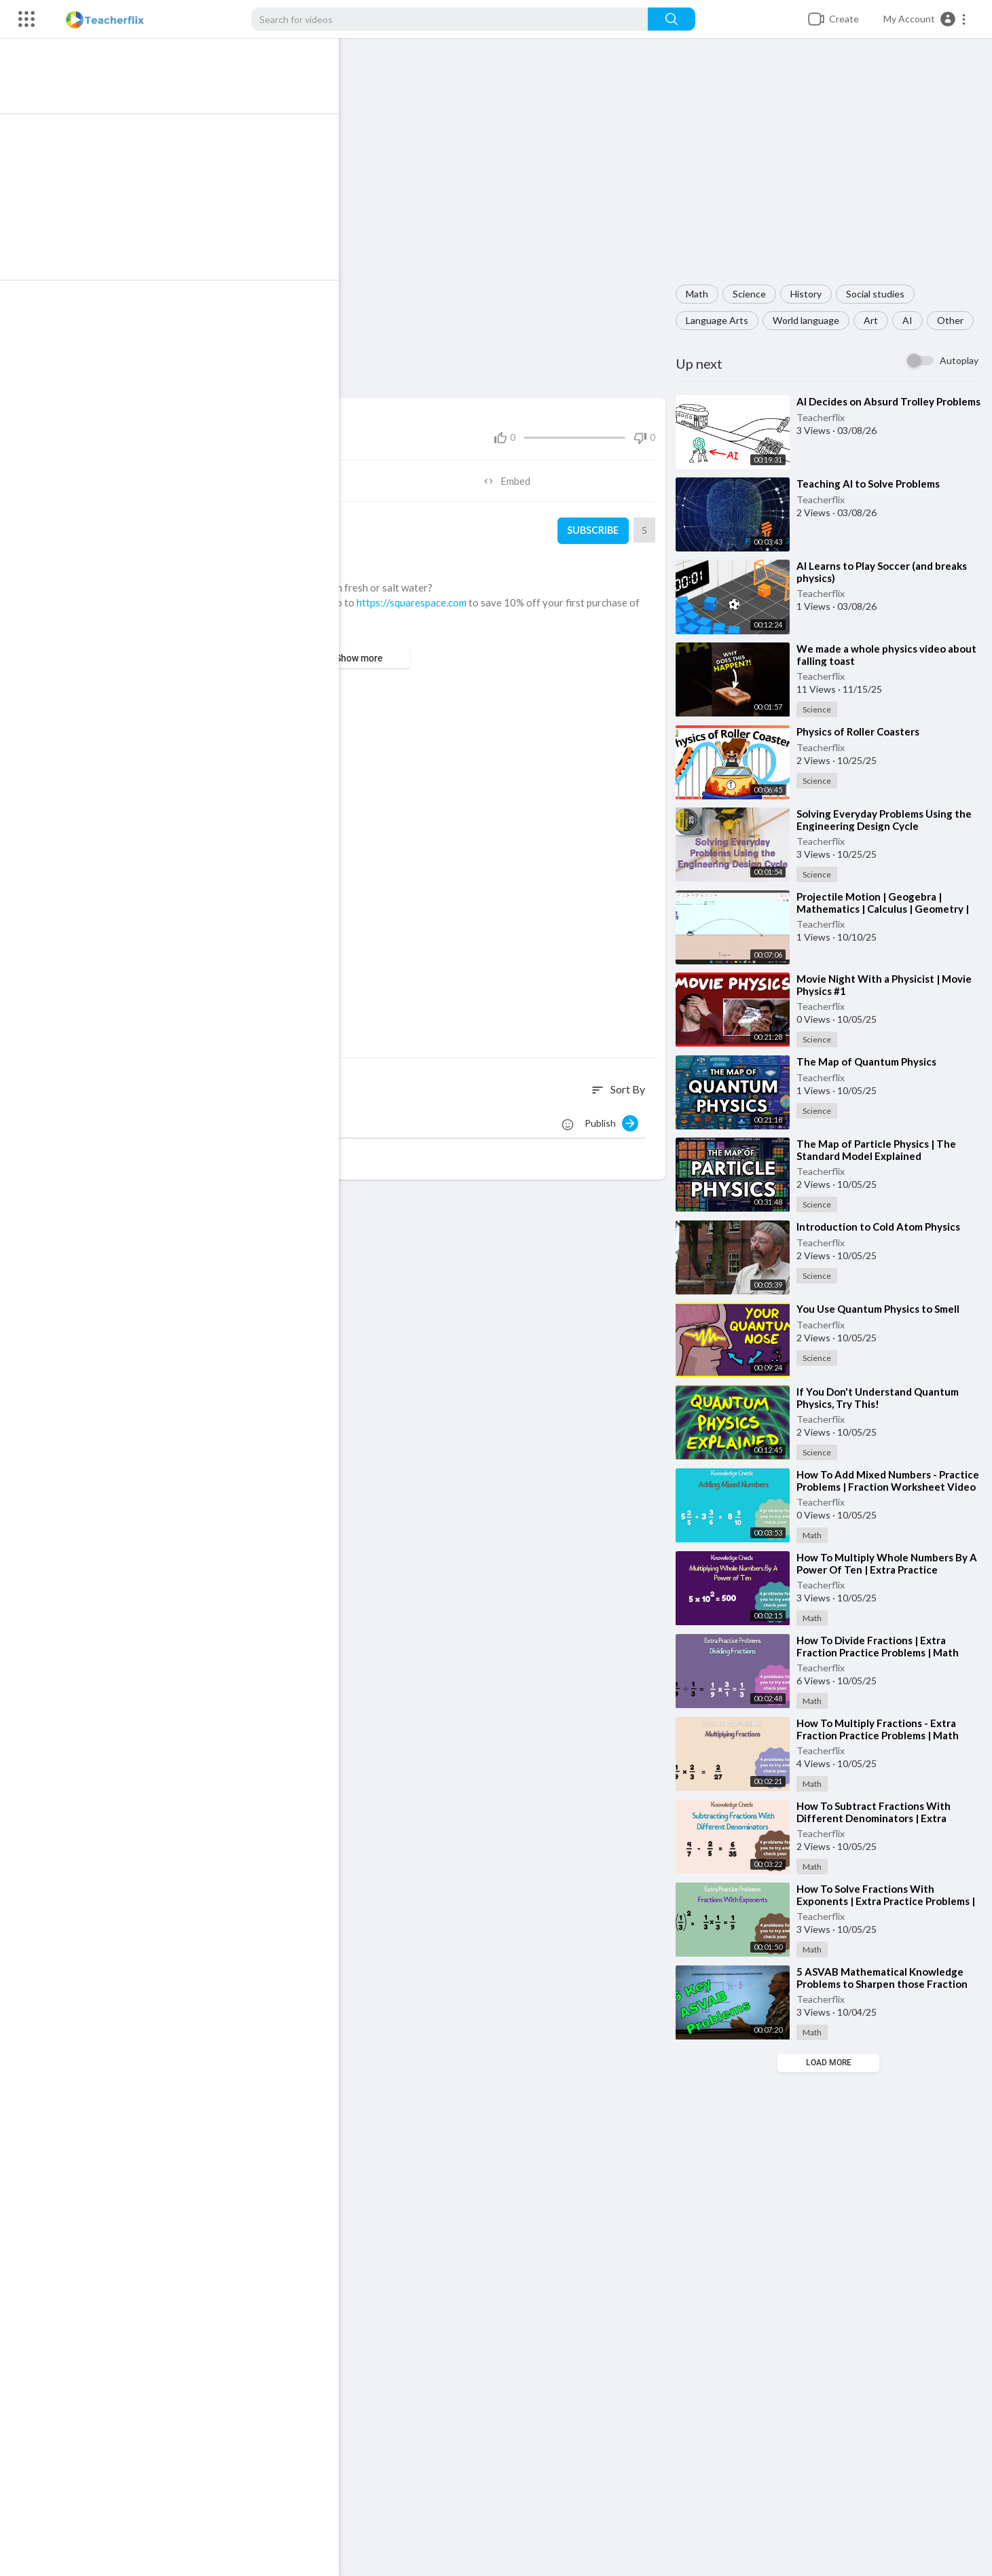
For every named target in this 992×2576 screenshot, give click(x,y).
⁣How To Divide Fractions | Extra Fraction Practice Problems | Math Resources (882, 1652)
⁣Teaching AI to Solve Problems (872, 483)
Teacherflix (825, 429)
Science (753, 294)
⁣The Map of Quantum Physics (870, 1061)
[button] (925, 19)
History (810, 294)
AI (911, 320)
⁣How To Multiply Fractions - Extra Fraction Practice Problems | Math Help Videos (882, 1735)
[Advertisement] (831, 168)
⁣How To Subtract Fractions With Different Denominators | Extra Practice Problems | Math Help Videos (890, 1818)
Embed (513, 475)
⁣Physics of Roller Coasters (862, 731)
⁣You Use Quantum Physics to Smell (882, 1309)
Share (220, 475)
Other (954, 320)
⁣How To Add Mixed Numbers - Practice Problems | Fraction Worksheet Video (871, 1486)
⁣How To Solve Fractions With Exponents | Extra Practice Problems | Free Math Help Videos (890, 1901)
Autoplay (959, 360)
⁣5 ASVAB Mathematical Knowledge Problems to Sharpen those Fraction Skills (886, 1983)
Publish (615, 1117)
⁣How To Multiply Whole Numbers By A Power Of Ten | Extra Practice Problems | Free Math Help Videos (891, 1569)
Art (875, 320)
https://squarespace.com (424, 596)
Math (701, 294)
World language (810, 320)
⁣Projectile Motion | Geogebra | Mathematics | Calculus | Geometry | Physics (887, 908)
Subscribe (595, 524)
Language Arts (721, 320)
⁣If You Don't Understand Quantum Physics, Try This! (882, 1397)
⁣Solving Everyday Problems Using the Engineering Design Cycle (888, 820)
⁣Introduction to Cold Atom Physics (882, 1226)
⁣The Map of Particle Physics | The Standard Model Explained (880, 1150)
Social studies (879, 294)
